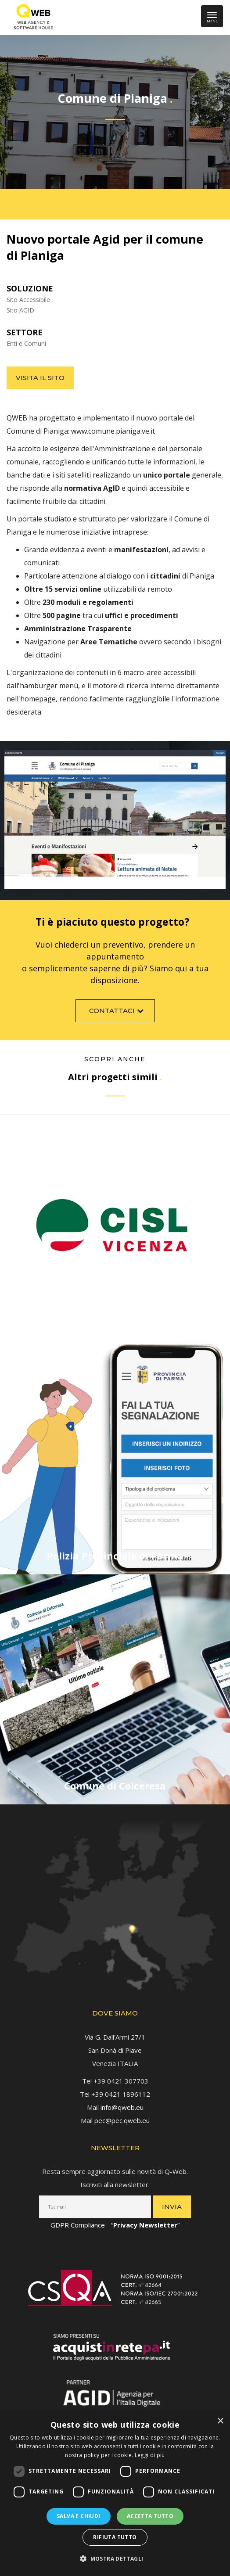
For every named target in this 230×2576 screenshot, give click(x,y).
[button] (114, 2558)
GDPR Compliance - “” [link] (115, 2220)
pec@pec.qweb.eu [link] (122, 2115)
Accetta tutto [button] (150, 2516)
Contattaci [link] (117, 1016)
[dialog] (115, 2494)
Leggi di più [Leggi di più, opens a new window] (150, 2455)
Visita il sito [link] (40, 378)
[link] (31, 18)
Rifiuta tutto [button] (115, 2537)
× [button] (220, 2421)
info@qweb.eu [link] (122, 2102)
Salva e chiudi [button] (79, 2516)
